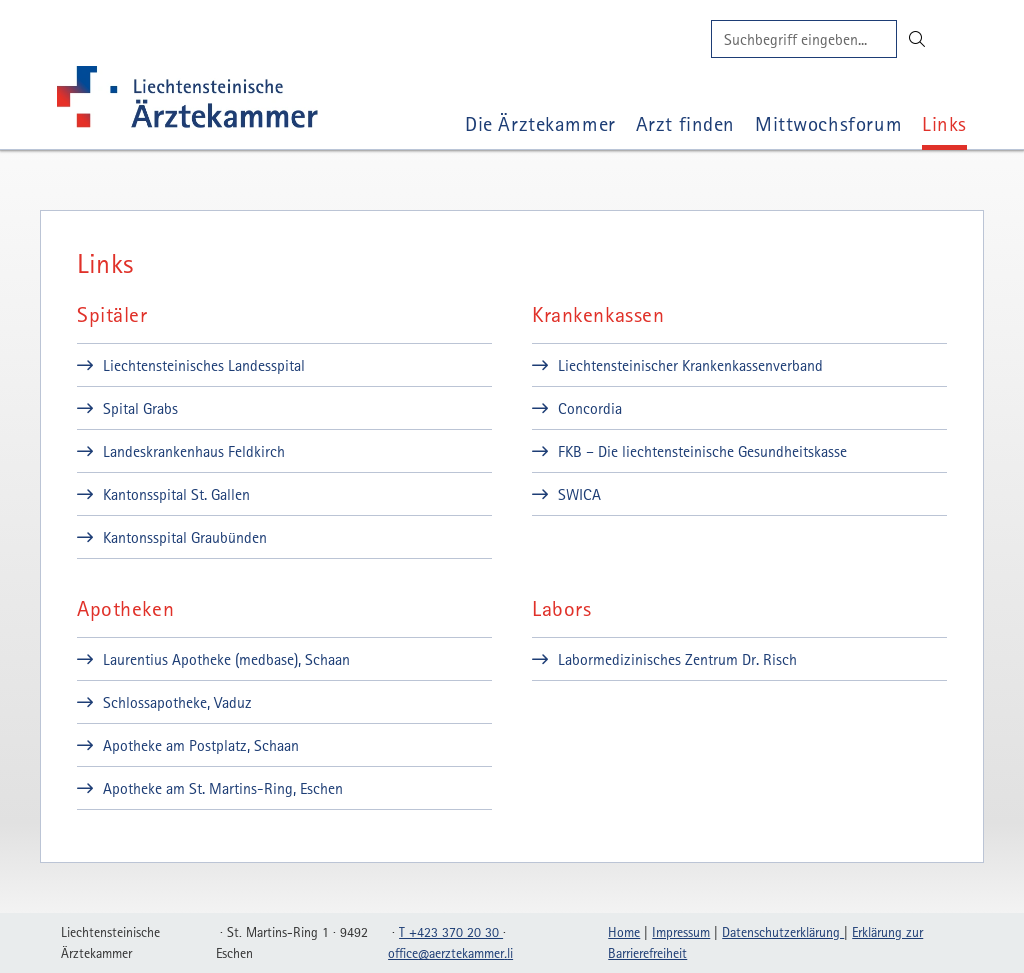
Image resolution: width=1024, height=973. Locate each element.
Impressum (681, 932)
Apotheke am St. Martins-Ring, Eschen (223, 788)
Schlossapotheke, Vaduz (177, 702)
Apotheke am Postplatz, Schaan (201, 745)
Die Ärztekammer (540, 123)
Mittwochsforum (828, 123)
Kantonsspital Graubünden (185, 537)
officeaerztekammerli (450, 953)
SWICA (579, 494)
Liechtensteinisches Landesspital (204, 365)
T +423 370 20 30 (451, 932)
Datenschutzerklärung (783, 932)
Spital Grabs (140, 408)
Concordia (590, 408)
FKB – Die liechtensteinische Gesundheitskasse (702, 451)
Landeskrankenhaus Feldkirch (194, 451)
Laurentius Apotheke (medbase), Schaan (226, 659)
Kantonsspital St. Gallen (176, 494)
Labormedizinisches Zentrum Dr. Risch (677, 659)
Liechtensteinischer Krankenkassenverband (690, 365)
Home (624, 932)
